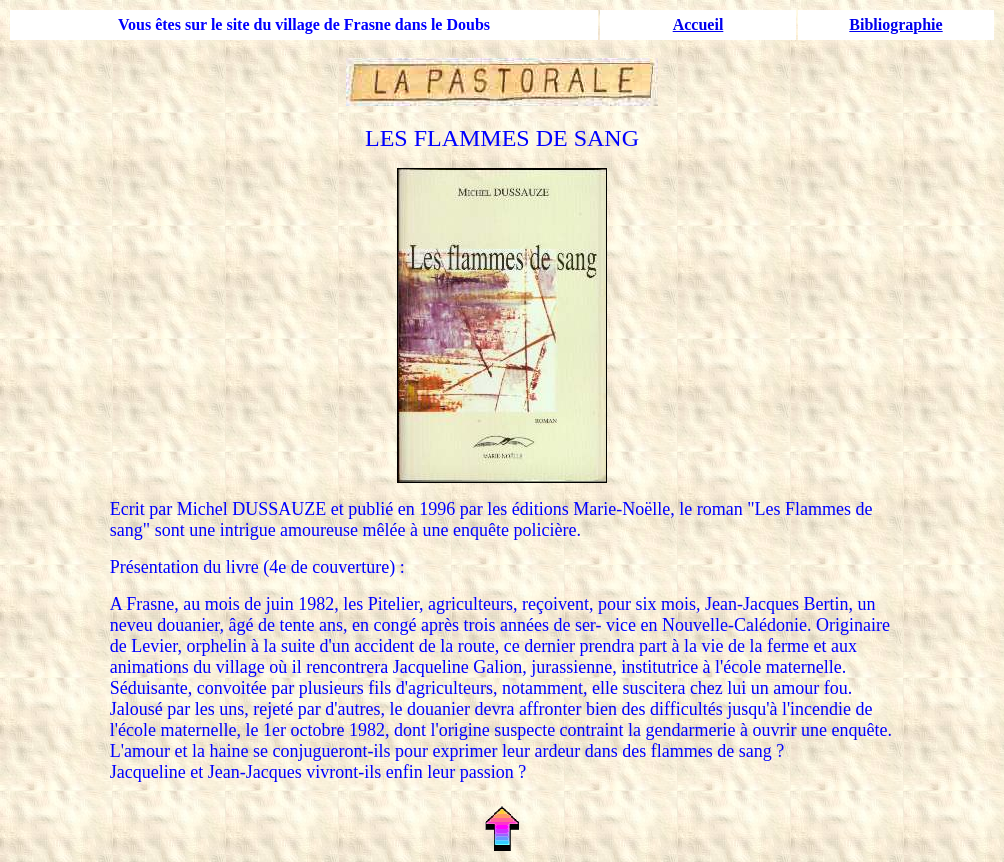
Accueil (698, 24)
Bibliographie (895, 24)
